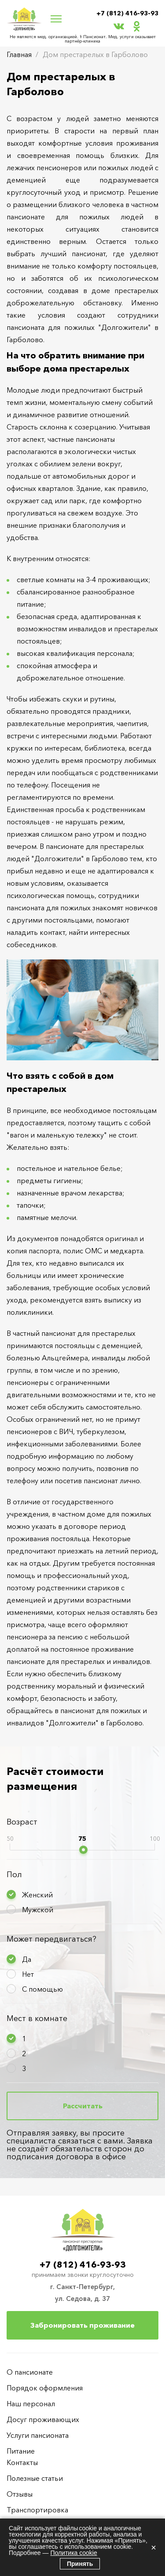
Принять (80, 2563)
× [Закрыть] (153, 2547)
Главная (19, 54)
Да (26, 1959)
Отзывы (20, 2494)
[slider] (83, 1850)
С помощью (42, 1989)
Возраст (22, 1822)
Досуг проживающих (43, 2419)
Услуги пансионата (38, 2435)
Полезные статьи (35, 2478)
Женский (37, 1894)
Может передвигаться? (51, 1939)
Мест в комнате (37, 2018)
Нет (28, 1974)
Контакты (22, 2462)
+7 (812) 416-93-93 (127, 13)
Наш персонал (31, 2403)
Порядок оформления (45, 2387)
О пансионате (30, 2372)
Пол (14, 1874)
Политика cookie (73, 2552)
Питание (21, 2451)
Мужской (37, 1909)
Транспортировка (37, 2509)
